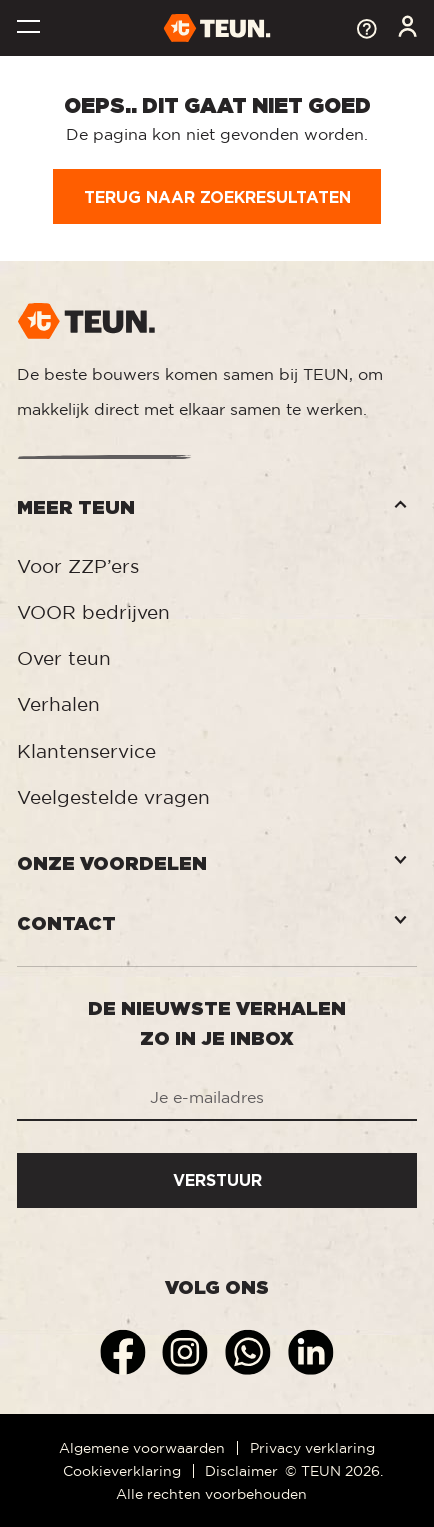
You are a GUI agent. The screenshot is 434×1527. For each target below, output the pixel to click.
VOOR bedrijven (93, 612)
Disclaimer (241, 1470)
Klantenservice (86, 751)
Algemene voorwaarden (142, 1447)
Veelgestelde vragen (113, 797)
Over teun (64, 658)
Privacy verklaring (312, 1447)
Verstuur (217, 1180)
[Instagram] (187, 1351)
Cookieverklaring (122, 1470)
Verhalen (58, 704)
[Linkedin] (311, 1351)
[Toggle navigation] (28, 29)
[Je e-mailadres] (216, 1099)
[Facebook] (125, 1351)
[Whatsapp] (250, 1351)
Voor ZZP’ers (78, 566)
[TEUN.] (217, 27)
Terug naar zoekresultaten (217, 197)
